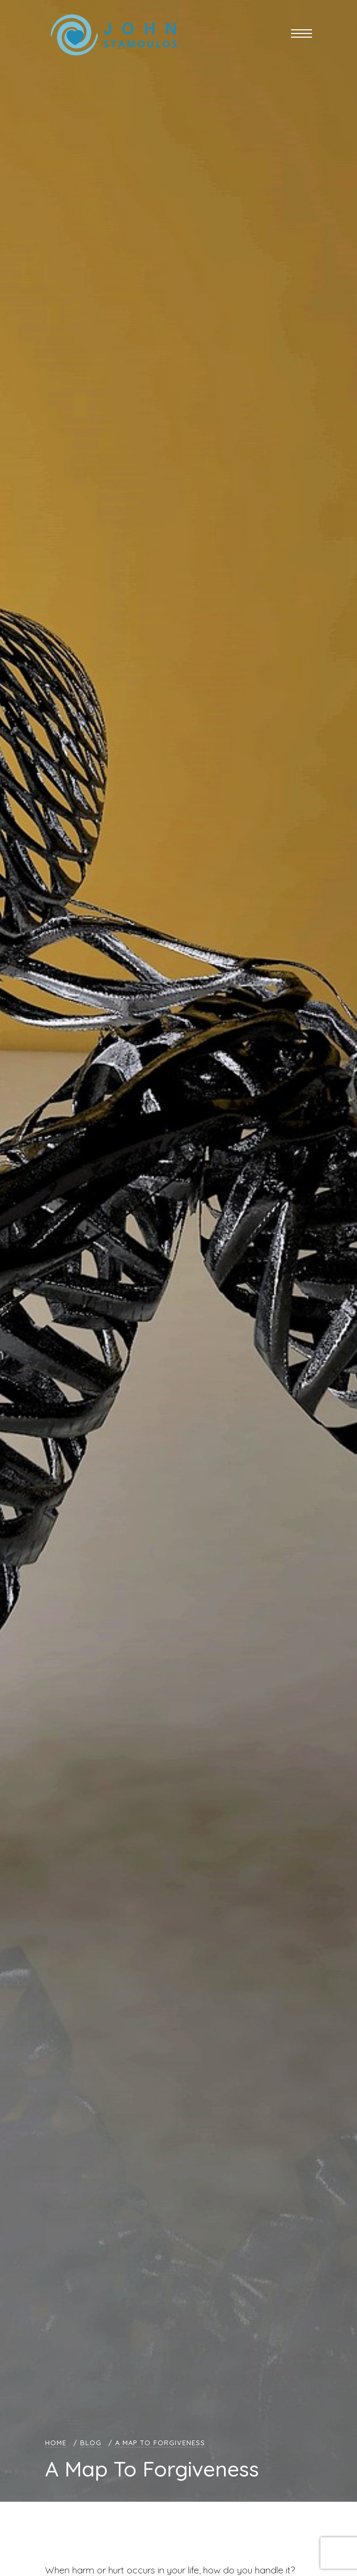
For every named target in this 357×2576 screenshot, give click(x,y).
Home (55, 2442)
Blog (91, 2442)
